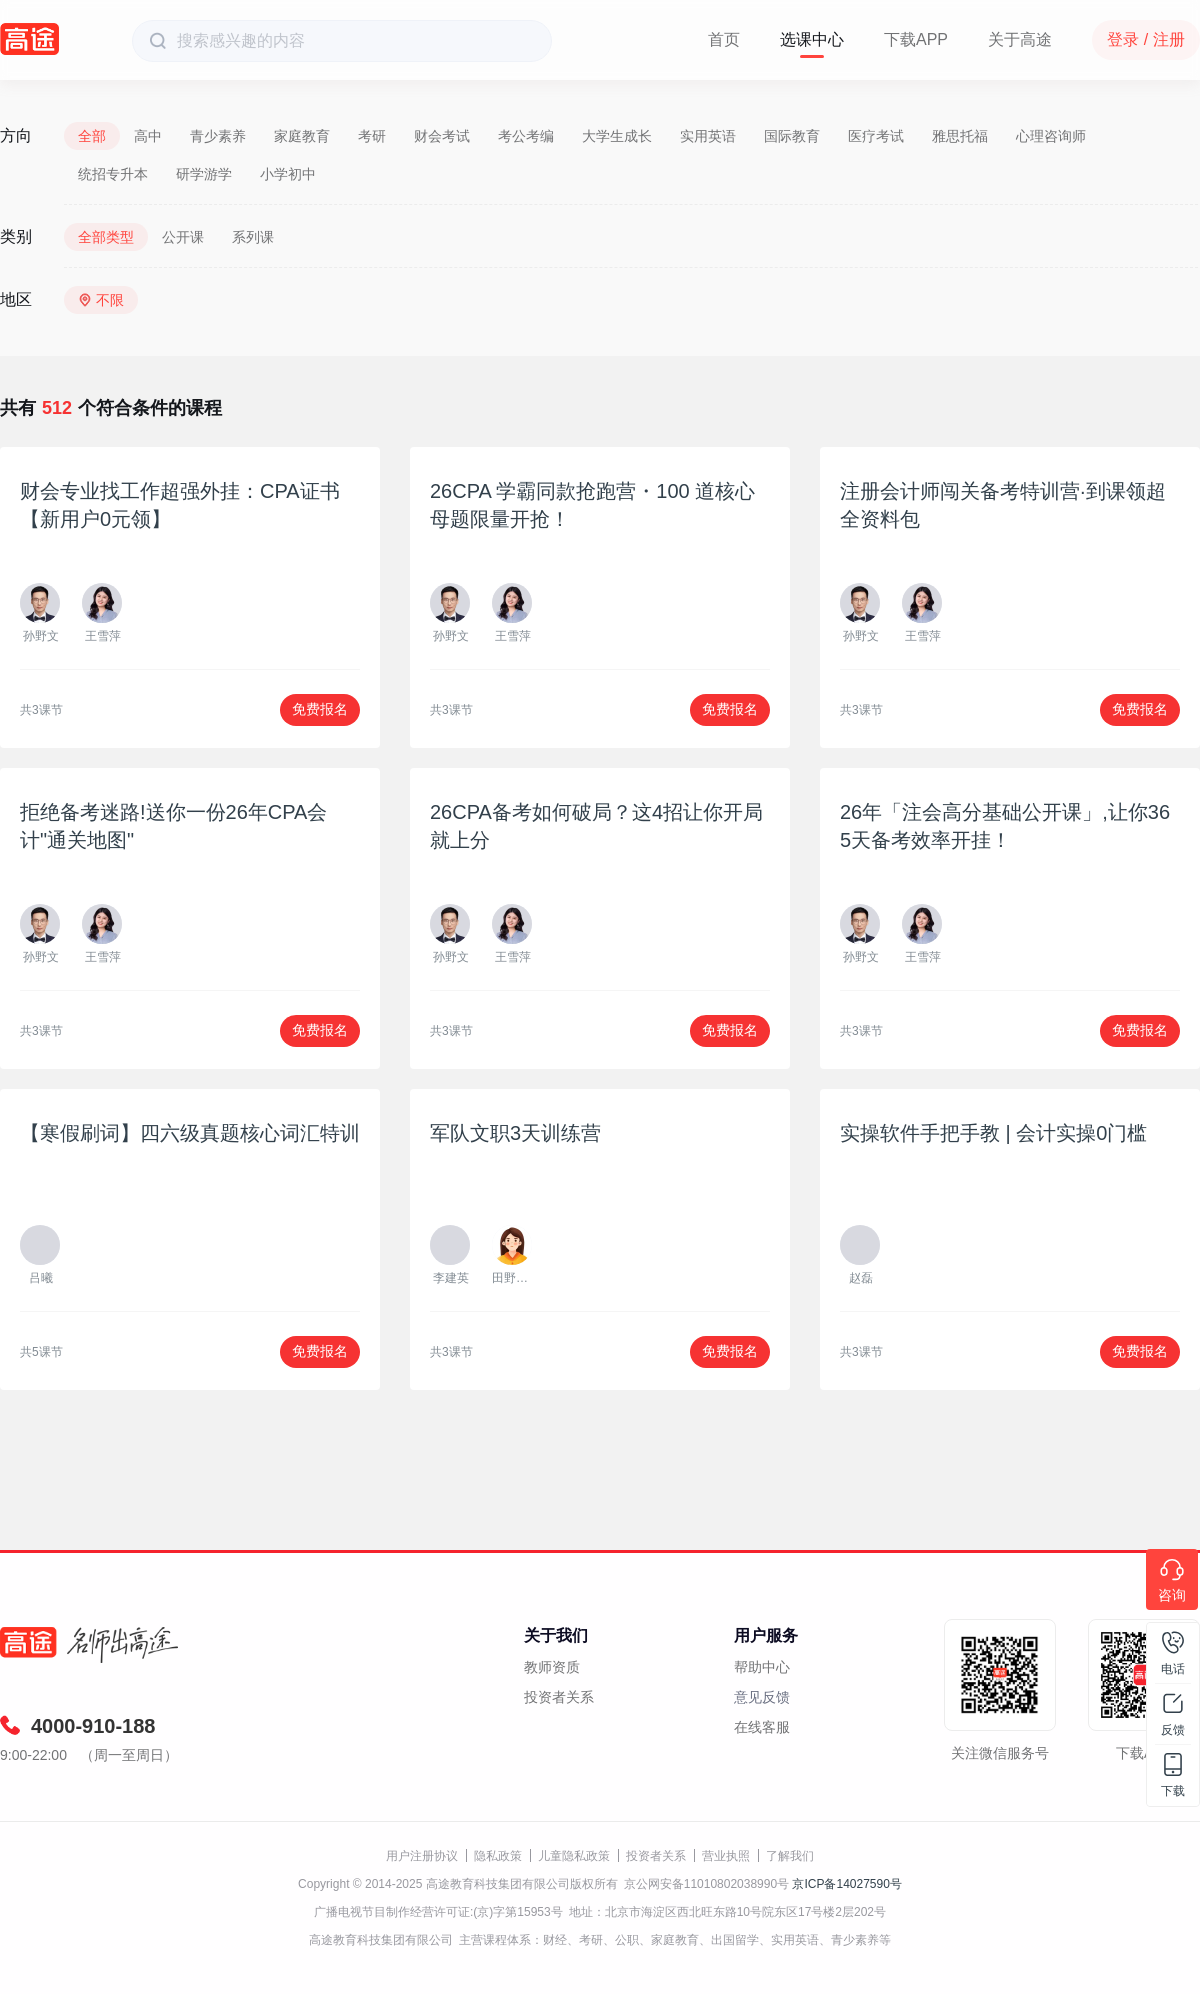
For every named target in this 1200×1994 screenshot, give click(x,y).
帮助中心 (762, 1667)
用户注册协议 (422, 1856)
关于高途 (1020, 39)
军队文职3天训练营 (515, 1133)
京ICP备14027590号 (846, 1884)
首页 (724, 39)
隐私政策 (498, 1856)
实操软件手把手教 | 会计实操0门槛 (993, 1133)
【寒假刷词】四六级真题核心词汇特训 (190, 1133)
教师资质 (552, 1667)
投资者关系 (559, 1697)
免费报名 (320, 709)
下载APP (916, 39)
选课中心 (812, 39)
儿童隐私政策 (574, 1856)
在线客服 (762, 1727)
